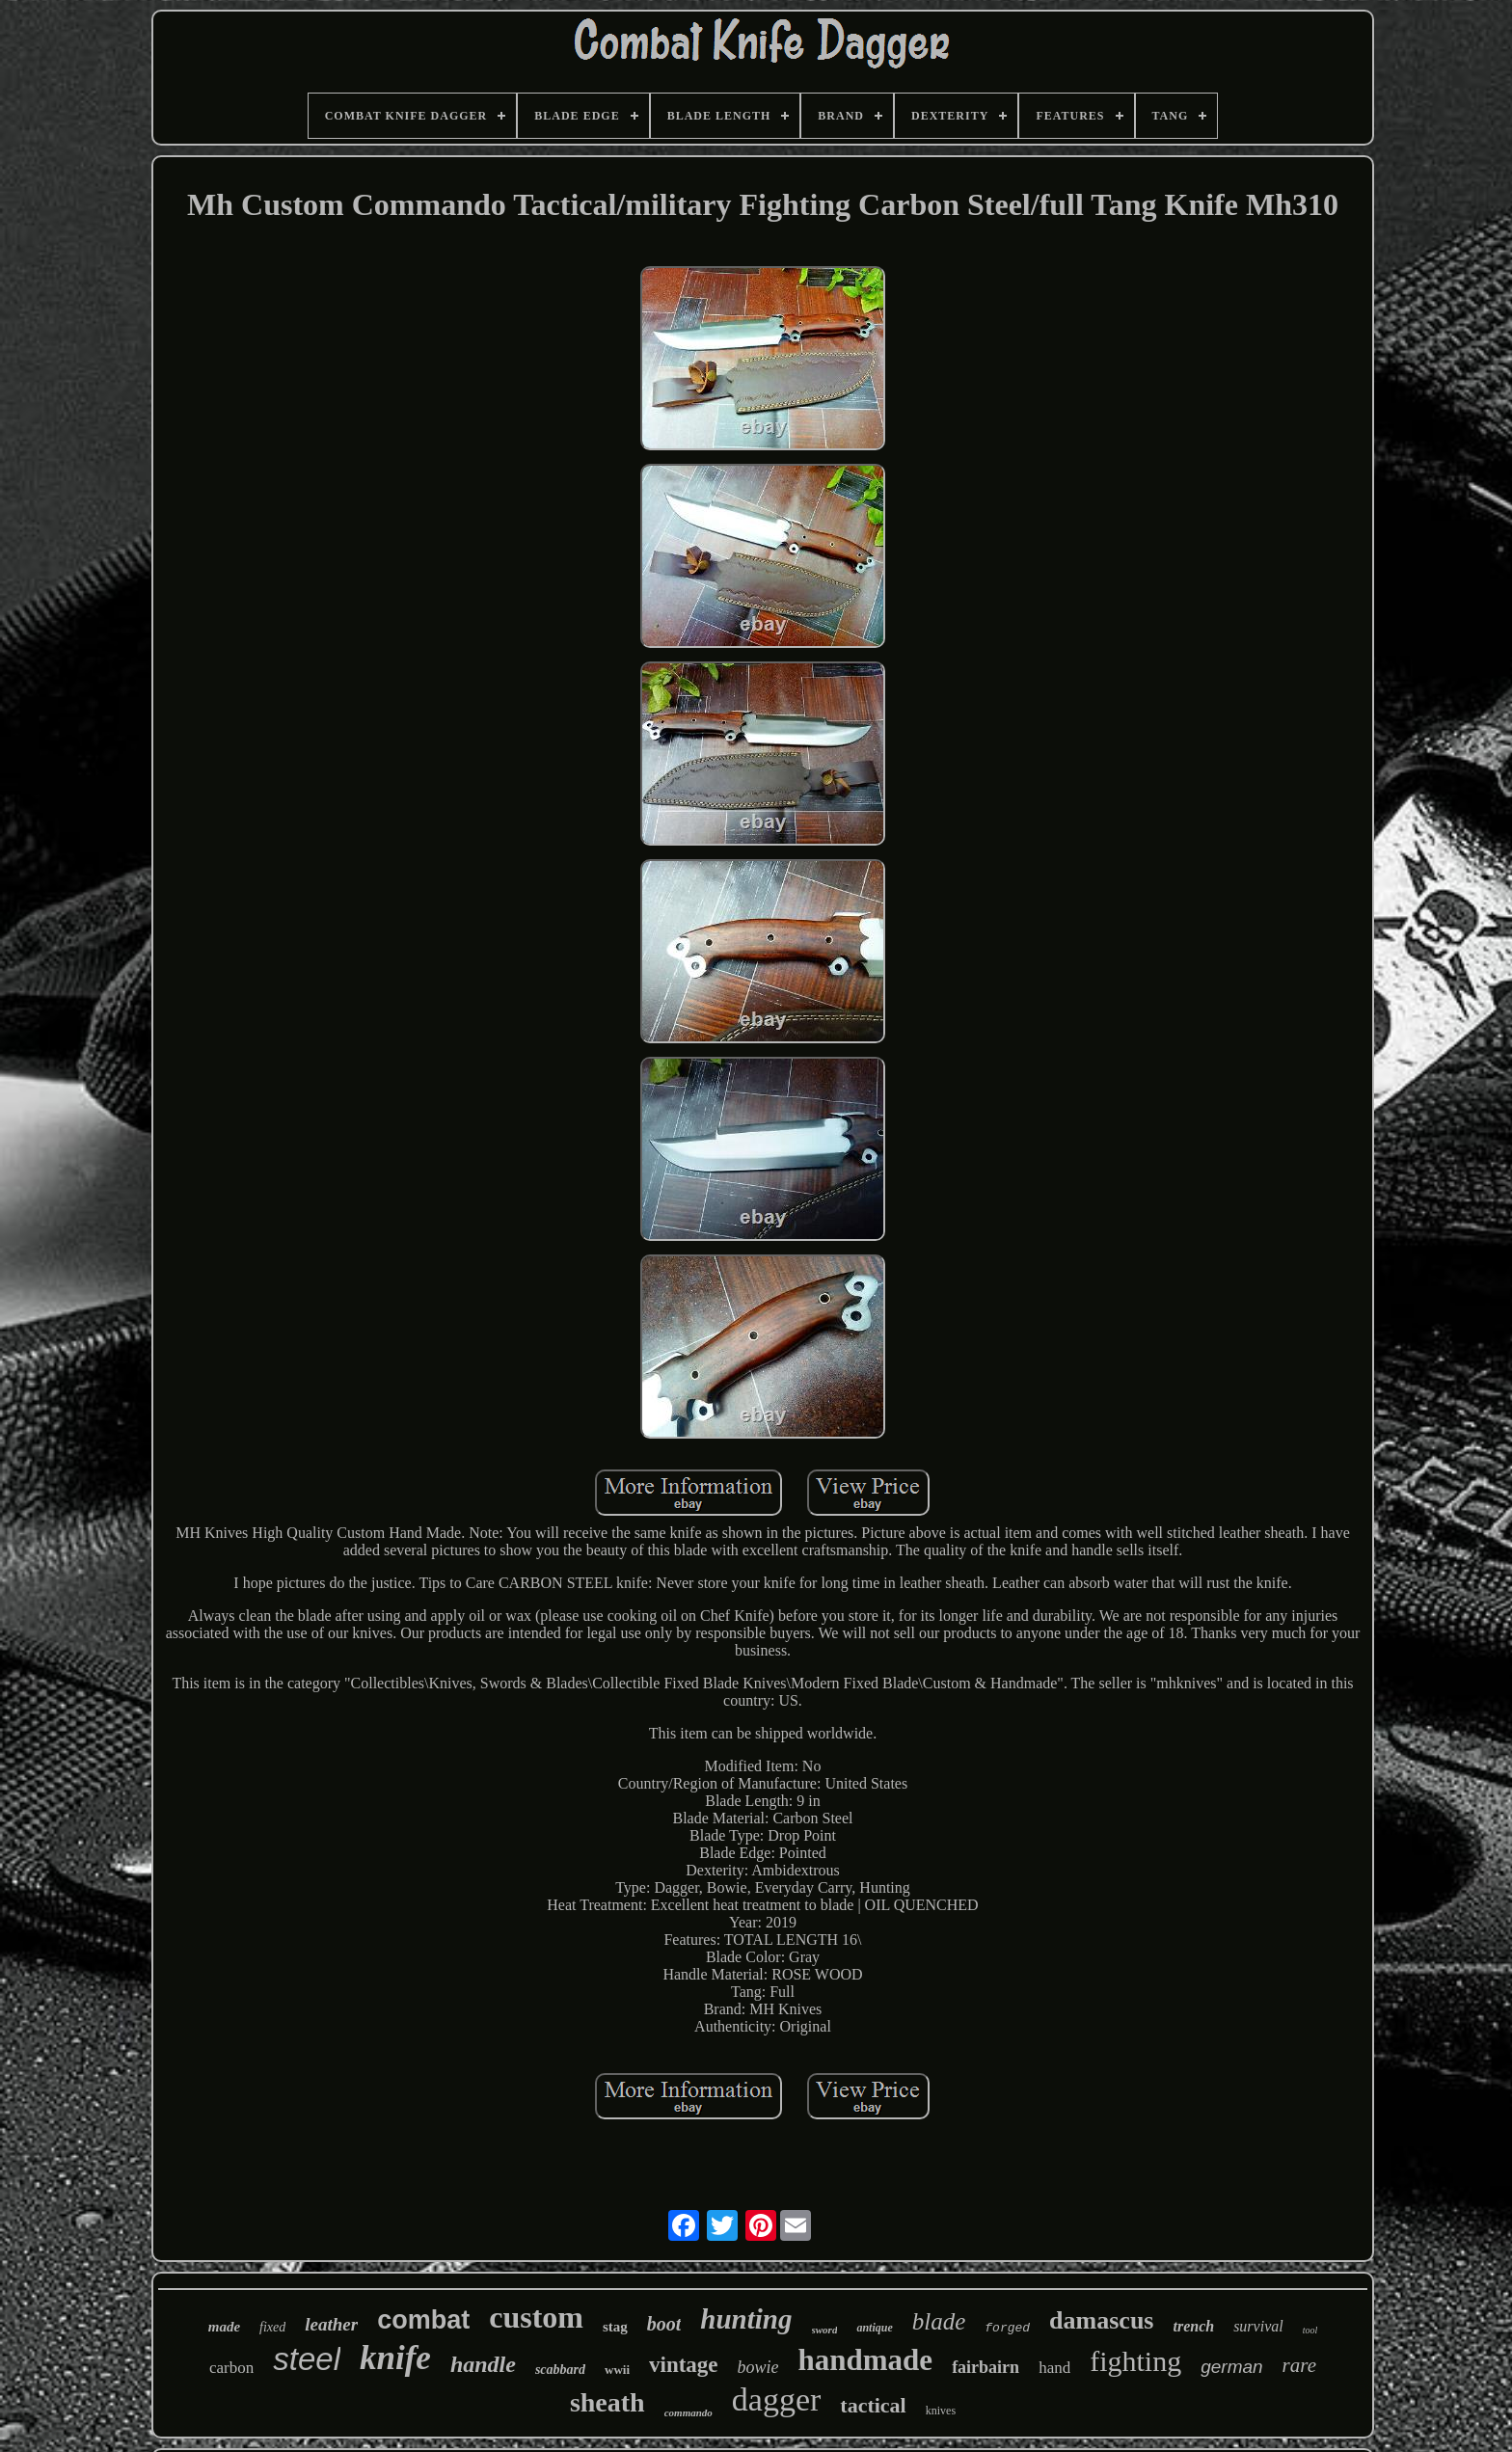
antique (874, 2327)
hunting (746, 2319)
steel (306, 2359)
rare (1299, 2365)
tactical (872, 2405)
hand (1054, 2367)
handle (483, 2364)
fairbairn (985, 2367)
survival (1258, 2326)
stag (615, 2326)
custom (536, 2317)
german (1231, 2367)
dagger (777, 2399)
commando (688, 2412)
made (224, 2326)
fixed (272, 2327)
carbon (231, 2367)
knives (941, 2410)
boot (664, 2323)
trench (1193, 2326)
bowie (758, 2367)
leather (331, 2324)
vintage (683, 2365)
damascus (1101, 2320)
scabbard (560, 2369)
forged (1007, 2328)
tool (1310, 2330)
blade (939, 2321)
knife (395, 2358)
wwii (617, 2369)
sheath (607, 2402)
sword (825, 2329)
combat (423, 2319)
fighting (1135, 2361)
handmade (865, 2360)
